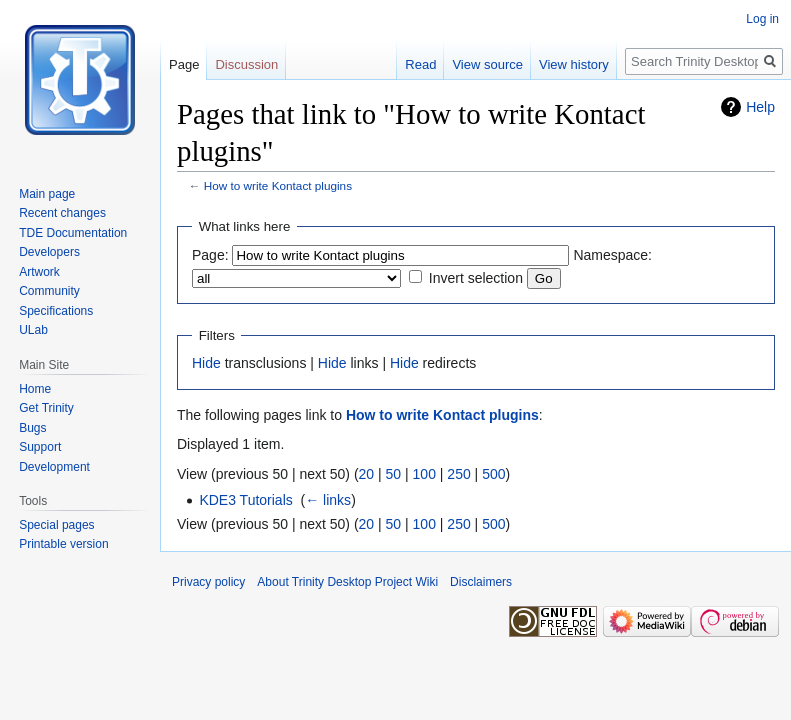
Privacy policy (208, 582)
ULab (33, 330)
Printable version (63, 544)
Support (40, 447)
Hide (206, 363)
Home (35, 389)
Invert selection (476, 278)
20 (367, 474)
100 (424, 474)
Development (54, 467)
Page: (210, 255)
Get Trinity (46, 408)
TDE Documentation (73, 233)
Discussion (246, 64)
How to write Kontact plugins (278, 185)
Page (184, 64)
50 (394, 474)
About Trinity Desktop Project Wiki (347, 582)
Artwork (39, 272)
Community (49, 291)
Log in (762, 19)
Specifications (56, 311)
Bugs (32, 428)
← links (328, 500)
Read (420, 64)
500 (493, 474)
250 (458, 474)
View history (574, 64)
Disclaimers (481, 582)
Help (760, 107)
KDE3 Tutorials (245, 500)
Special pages (56, 525)
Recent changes (62, 213)
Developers (49, 252)
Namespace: (612, 255)
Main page (47, 194)
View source (487, 64)
